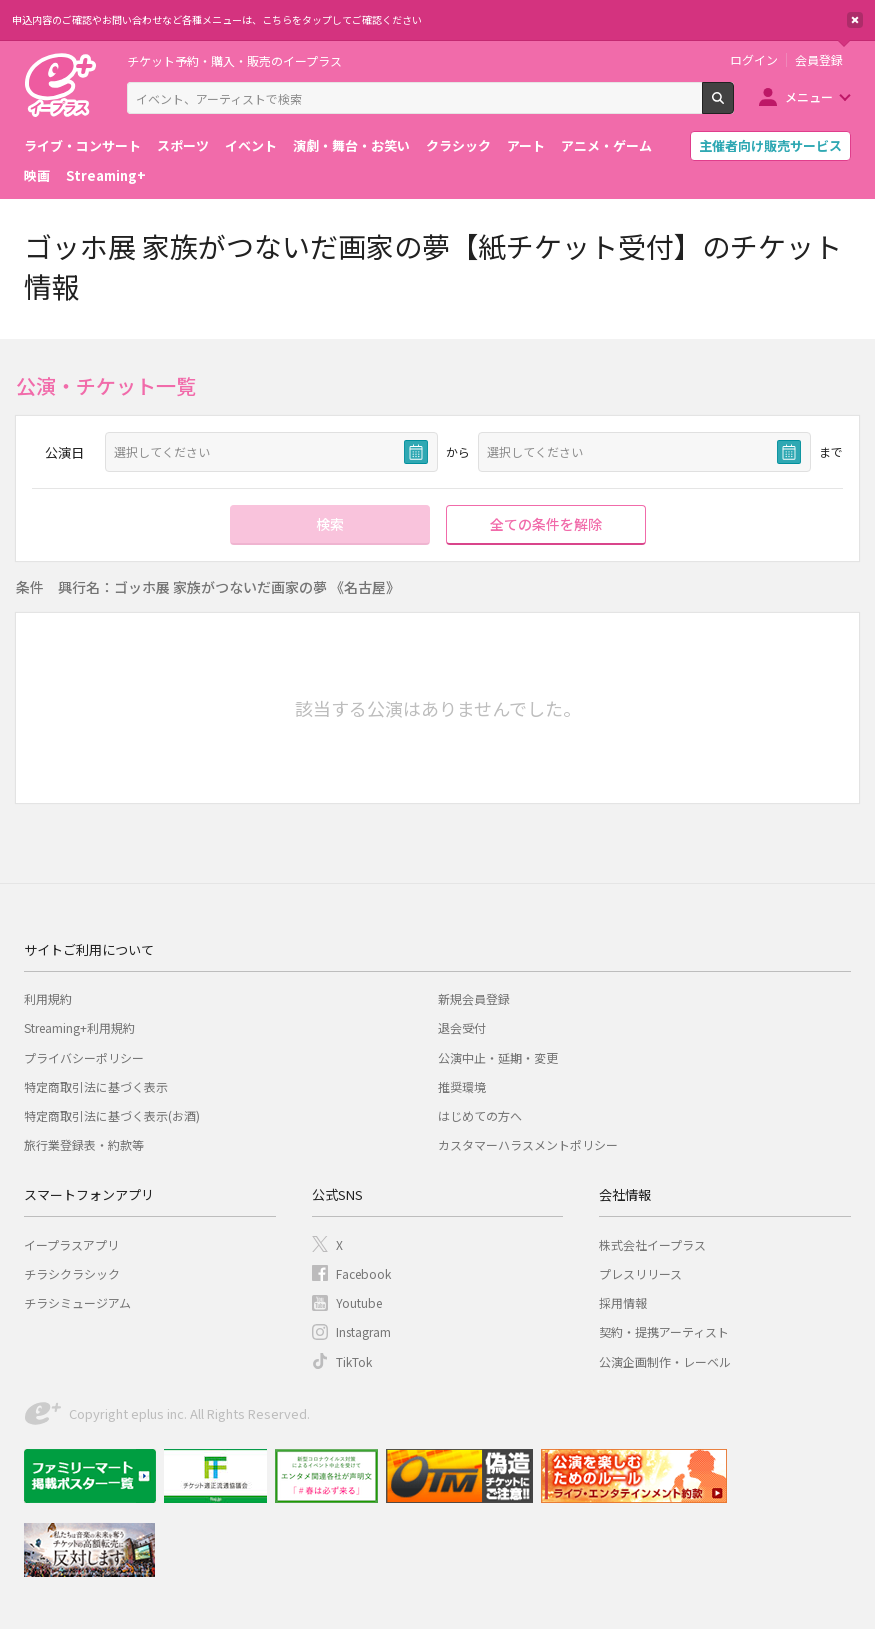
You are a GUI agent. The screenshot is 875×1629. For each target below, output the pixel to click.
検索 (733, 106)
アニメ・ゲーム (606, 145)
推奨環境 (462, 1086)
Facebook (363, 1273)
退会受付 (462, 1027)
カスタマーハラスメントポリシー (528, 1144)
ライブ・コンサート (82, 145)
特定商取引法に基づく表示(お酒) (112, 1115)
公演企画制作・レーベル (665, 1361)
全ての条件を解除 (546, 524)
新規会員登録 (474, 998)
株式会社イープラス (652, 1244)
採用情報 (623, 1302)
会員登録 (819, 60)
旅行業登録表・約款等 (84, 1144)
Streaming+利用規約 (79, 1027)
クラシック (458, 145)
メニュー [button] (809, 96)
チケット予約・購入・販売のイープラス (234, 60)
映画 (37, 175)
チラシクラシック (72, 1273)
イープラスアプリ (71, 1244)
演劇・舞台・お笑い (351, 145)
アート (526, 145)
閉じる (855, 20)
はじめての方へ (480, 1115)
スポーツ (183, 145)
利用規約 (48, 998)
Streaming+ (106, 175)
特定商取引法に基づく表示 (96, 1086)
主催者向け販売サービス (770, 145)
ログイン (754, 60)
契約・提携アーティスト (664, 1331)
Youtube (359, 1302)
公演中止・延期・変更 (498, 1057)
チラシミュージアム (77, 1302)
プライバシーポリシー (84, 1057)
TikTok (354, 1361)
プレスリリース (640, 1273)
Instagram (363, 1331)
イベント (251, 145)
